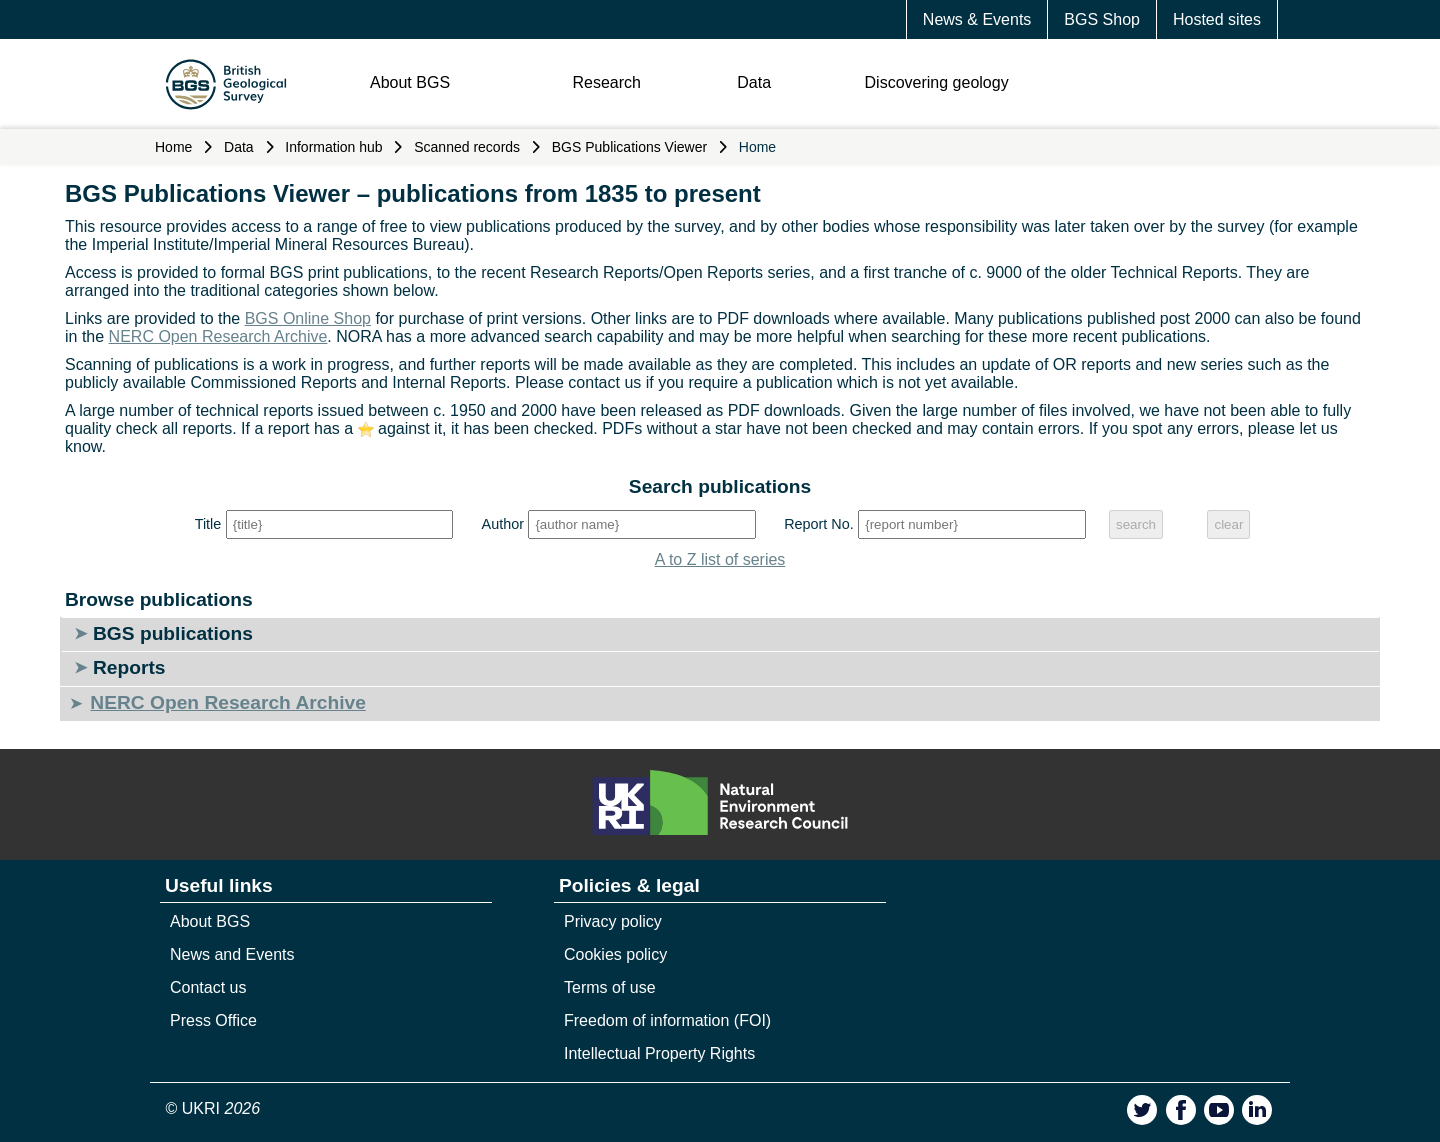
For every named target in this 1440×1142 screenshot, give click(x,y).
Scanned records (467, 147)
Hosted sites (1217, 19)
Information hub (333, 147)
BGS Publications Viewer (629, 147)
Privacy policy (613, 921)
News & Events (977, 19)
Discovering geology (937, 82)
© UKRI (213, 1108)
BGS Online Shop (308, 318)
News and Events (232, 954)
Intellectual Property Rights (659, 1053)
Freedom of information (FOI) (667, 1020)
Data (754, 82)
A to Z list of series (720, 559)
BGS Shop (1102, 19)
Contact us (208, 987)
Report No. (819, 524)
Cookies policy (615, 954)
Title (208, 524)
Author (503, 524)
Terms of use (610, 987)
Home (173, 147)
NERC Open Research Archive (218, 336)
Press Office (213, 1020)
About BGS (410, 82)
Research (606, 82)
